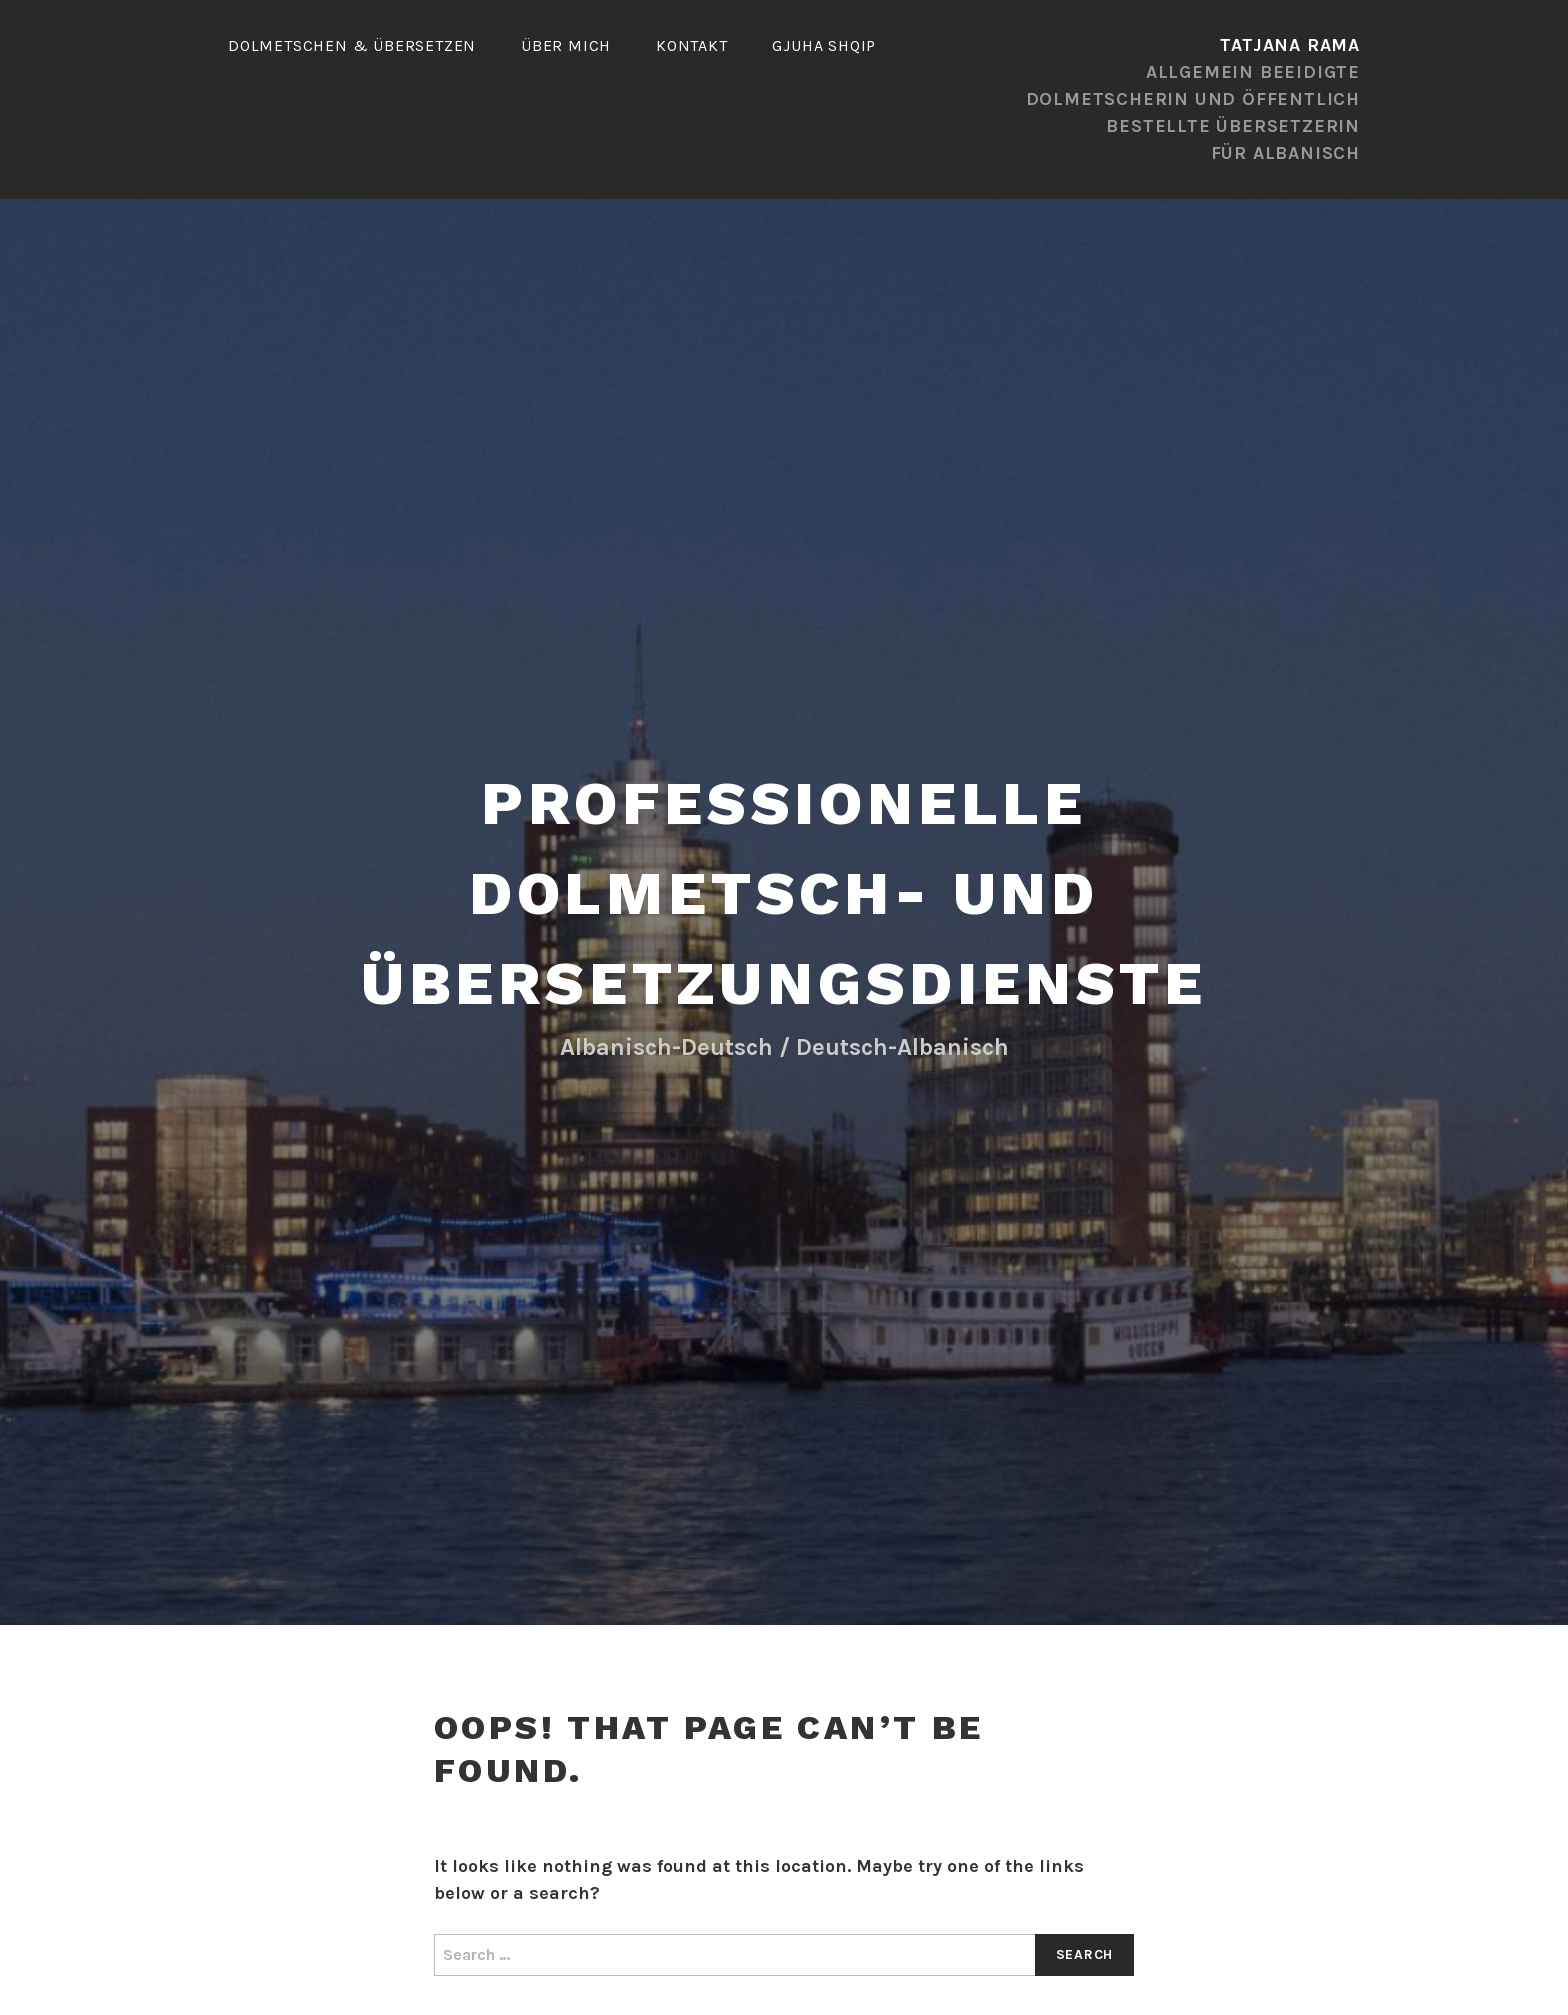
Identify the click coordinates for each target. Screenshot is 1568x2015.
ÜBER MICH (566, 45)
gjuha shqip (824, 45)
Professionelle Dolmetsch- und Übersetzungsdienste (784, 893)
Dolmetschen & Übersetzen (352, 45)
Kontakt (692, 45)
